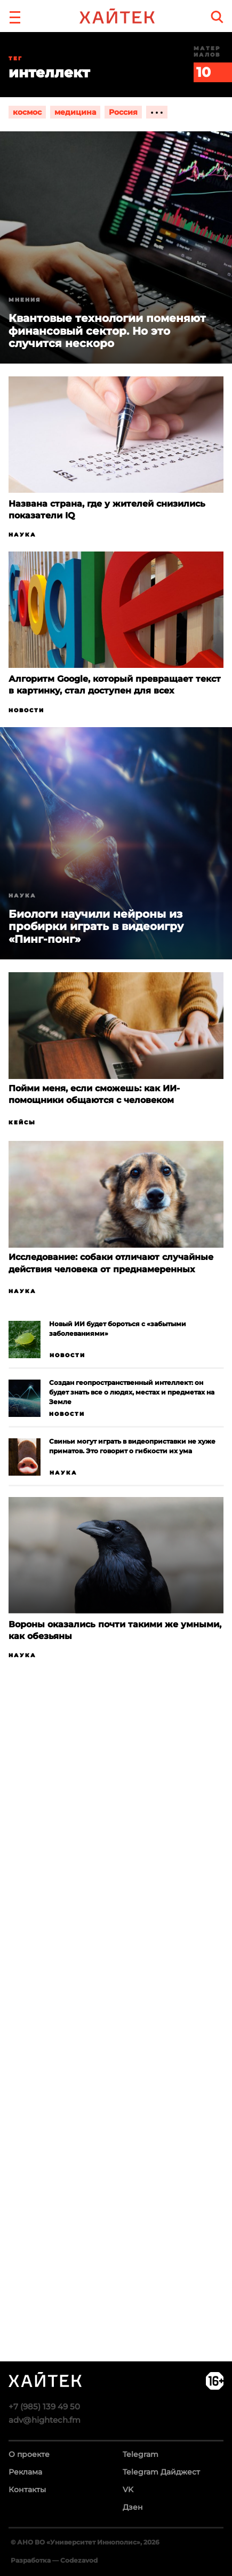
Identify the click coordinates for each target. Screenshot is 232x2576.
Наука (22, 534)
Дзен (133, 2507)
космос (27, 112)
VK (128, 2489)
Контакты (27, 2489)
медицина (75, 112)
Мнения (25, 299)
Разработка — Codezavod (54, 2560)
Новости (26, 710)
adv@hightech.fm (45, 2420)
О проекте (29, 2454)
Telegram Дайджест (161, 2472)
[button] (15, 16)
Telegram (140, 2454)
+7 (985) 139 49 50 (44, 2406)
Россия (123, 112)
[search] (217, 17)
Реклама (25, 2472)
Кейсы (22, 1122)
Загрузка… (116, 2051)
